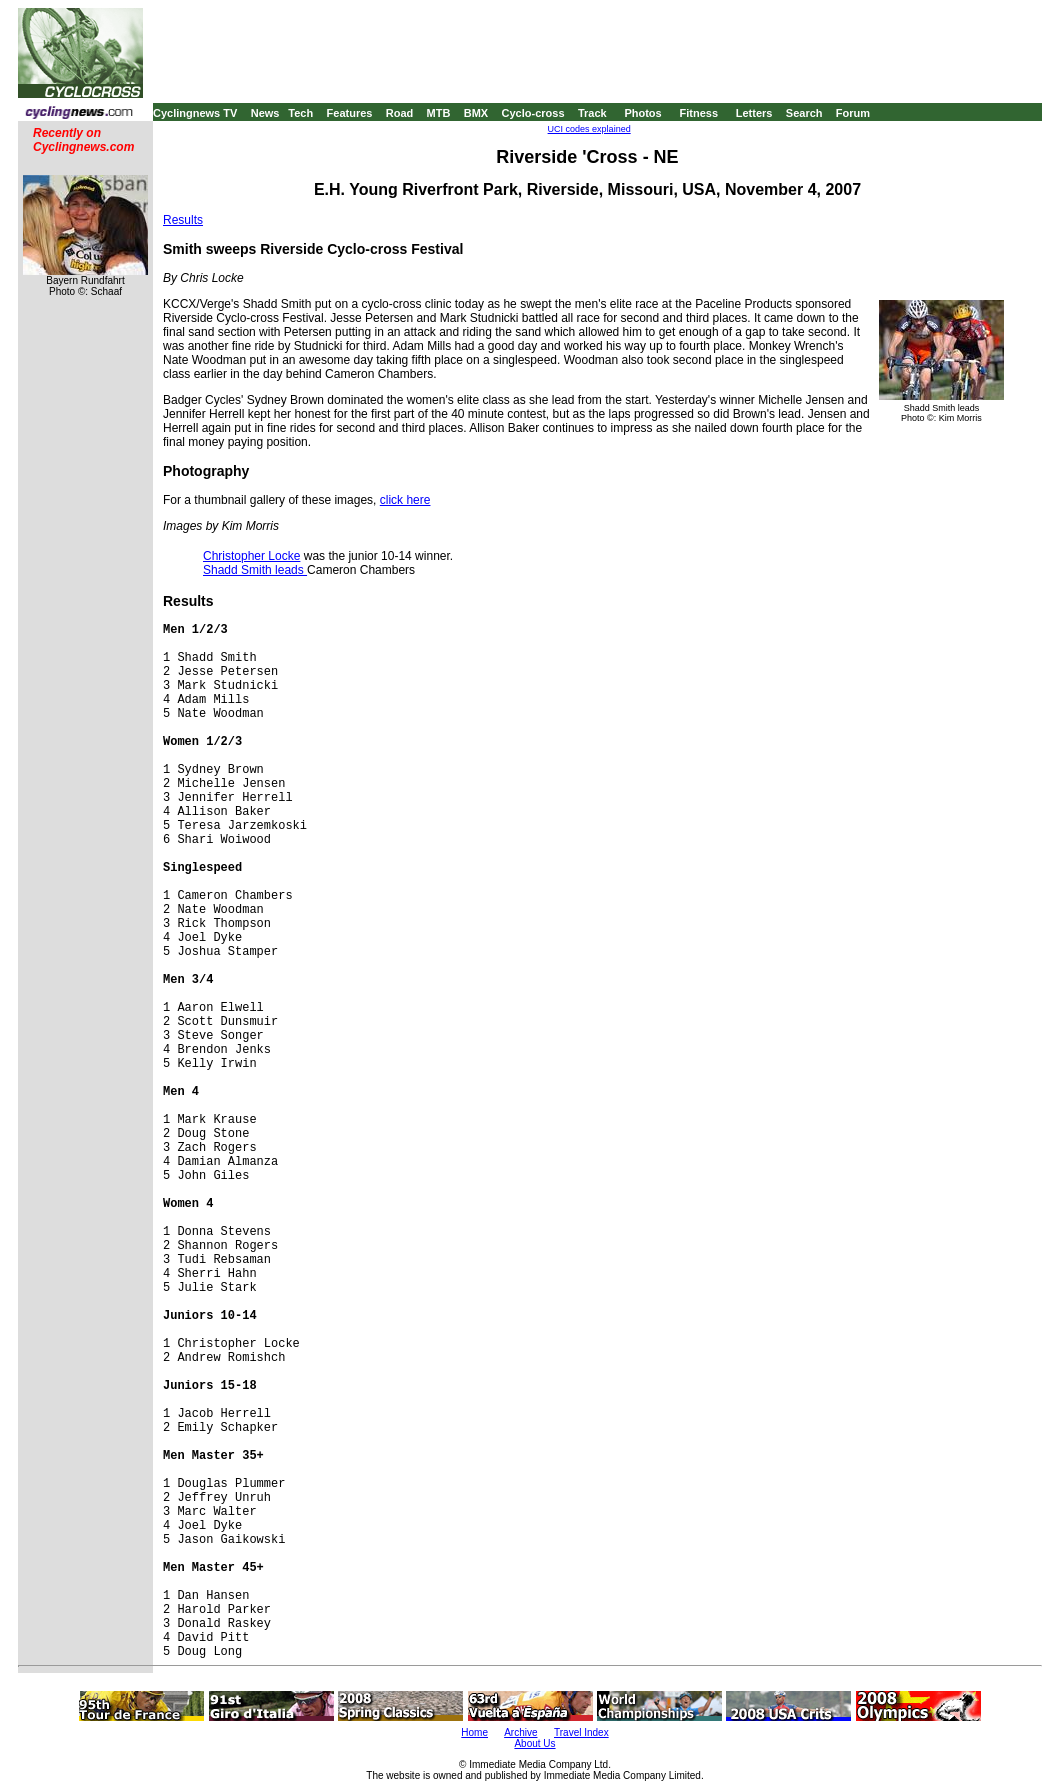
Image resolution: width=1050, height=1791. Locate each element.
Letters (754, 113)
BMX (476, 113)
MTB (439, 113)
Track (592, 113)
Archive (520, 1732)
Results (183, 220)
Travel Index (581, 1732)
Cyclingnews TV (195, 113)
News (265, 113)
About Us (534, 1743)
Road (400, 113)
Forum (853, 113)
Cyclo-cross (533, 113)
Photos (642, 113)
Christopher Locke (251, 556)
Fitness (698, 113)
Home (474, 1732)
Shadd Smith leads (255, 570)
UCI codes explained (589, 129)
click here (405, 500)
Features (350, 113)
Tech (300, 113)
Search (804, 113)
